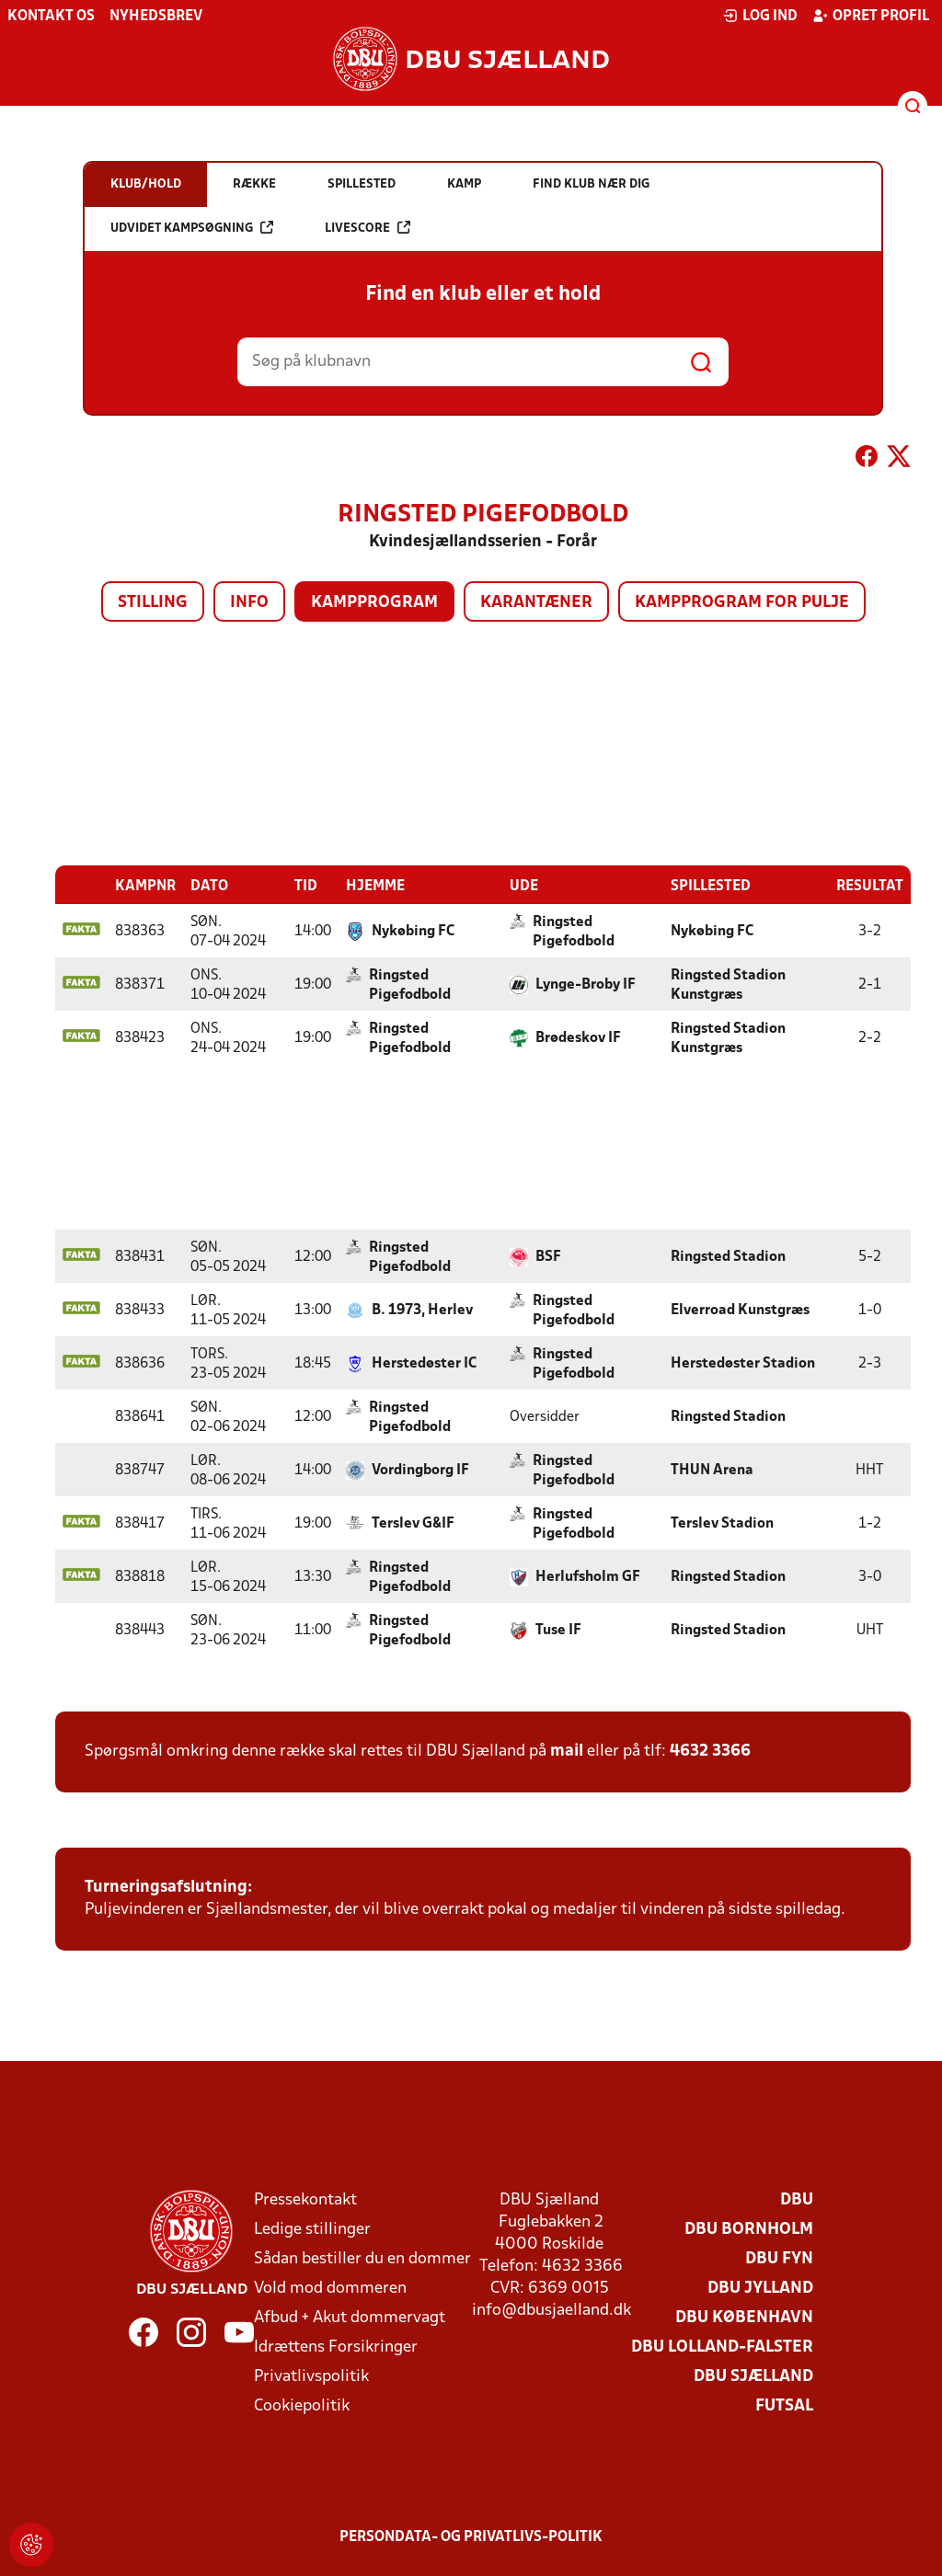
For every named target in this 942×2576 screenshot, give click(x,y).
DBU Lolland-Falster (722, 2346)
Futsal (784, 2405)
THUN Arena (712, 1469)
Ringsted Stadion (728, 1256)
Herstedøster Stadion (743, 1363)
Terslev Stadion (722, 1523)
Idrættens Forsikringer (336, 2346)
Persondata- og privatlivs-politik (471, 2536)
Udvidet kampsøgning (191, 228)
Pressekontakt (305, 2199)
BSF (548, 1256)
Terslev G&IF (413, 1523)
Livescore (367, 228)
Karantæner (536, 603)
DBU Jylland (760, 2288)
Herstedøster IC (424, 1363)
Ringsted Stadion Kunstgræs (728, 984)
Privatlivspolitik (311, 2376)
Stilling (153, 603)
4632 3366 (710, 1750)
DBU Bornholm (748, 2229)
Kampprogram (374, 603)
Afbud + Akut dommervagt (349, 2317)
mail (566, 1750)
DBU (796, 2199)
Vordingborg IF (420, 1469)
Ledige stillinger (312, 2229)
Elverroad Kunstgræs (740, 1309)
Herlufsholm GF (587, 1576)
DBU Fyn (779, 2258)
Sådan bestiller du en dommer (362, 2258)
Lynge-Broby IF (585, 984)
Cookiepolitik (302, 2405)
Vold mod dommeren (330, 2288)
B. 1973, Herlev (422, 1309)
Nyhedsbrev (155, 16)
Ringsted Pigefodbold (574, 931)
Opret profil (870, 15)
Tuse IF (558, 1629)
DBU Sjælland (753, 2376)
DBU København (744, 2317)
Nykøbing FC (413, 930)
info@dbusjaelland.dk (551, 2310)
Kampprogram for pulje (742, 603)
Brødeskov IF (578, 1037)
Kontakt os (51, 16)
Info (249, 603)
